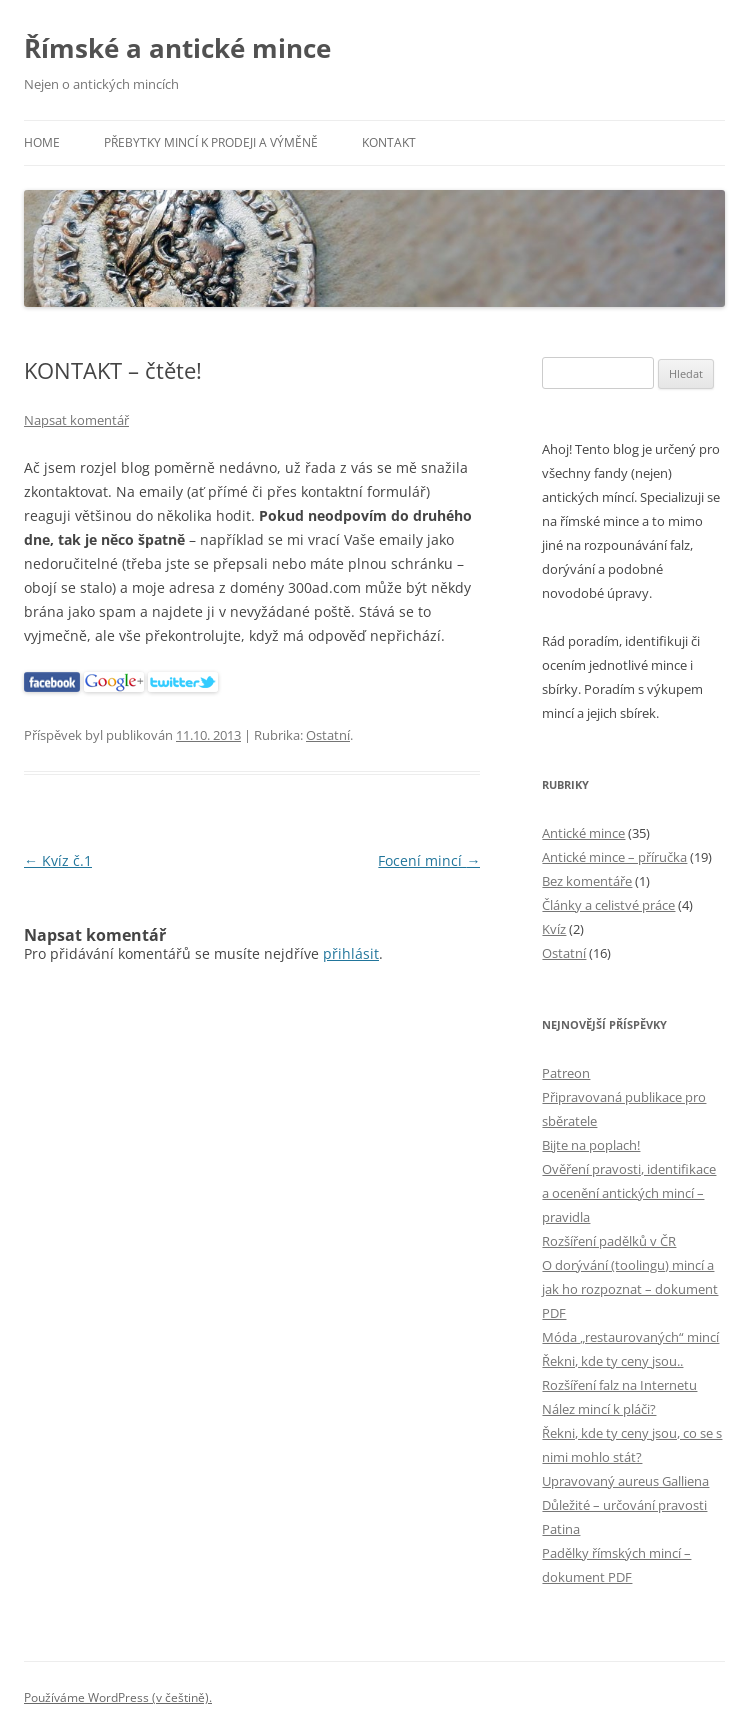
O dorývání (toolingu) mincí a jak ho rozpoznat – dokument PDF (630, 1289)
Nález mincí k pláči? (599, 1409)
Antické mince (583, 833)
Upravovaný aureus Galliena (625, 1481)
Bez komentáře (587, 881)
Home (42, 142)
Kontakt (389, 142)
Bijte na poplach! (591, 1145)
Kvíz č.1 (58, 860)
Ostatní (328, 735)
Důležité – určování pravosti (624, 1505)
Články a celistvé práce (608, 905)
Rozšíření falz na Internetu (619, 1385)
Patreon (566, 1073)
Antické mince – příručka (614, 857)
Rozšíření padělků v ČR (609, 1241)
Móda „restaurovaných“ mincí (630, 1337)
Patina (561, 1529)
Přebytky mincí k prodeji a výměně (211, 142)
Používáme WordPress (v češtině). (118, 1697)
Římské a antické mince (177, 48)
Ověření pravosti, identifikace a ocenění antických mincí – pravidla (629, 1193)
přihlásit (351, 953)
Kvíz (554, 929)
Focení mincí (429, 860)
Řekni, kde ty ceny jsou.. (612, 1361)
